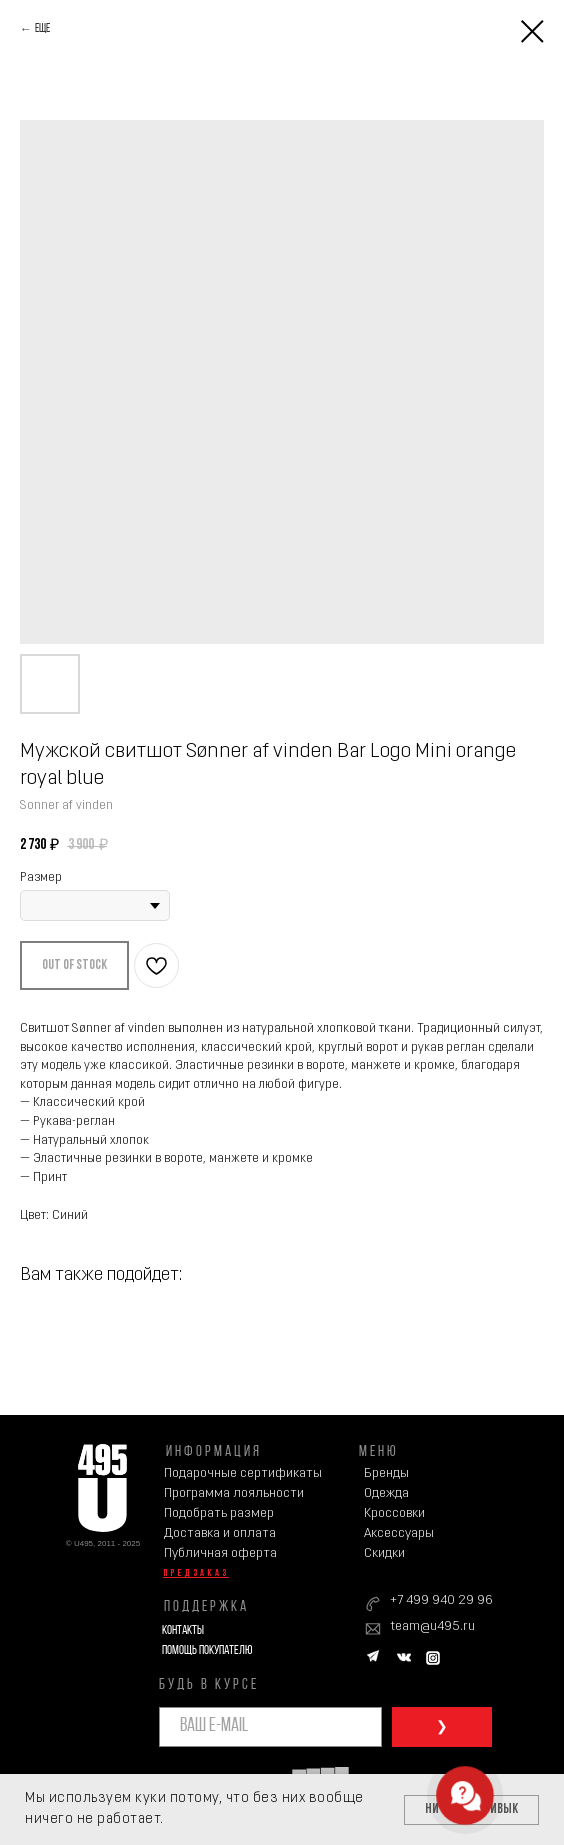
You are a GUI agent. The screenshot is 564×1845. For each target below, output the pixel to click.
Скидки (384, 1553)
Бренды (386, 1473)
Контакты (183, 1630)
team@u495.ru (432, 1626)
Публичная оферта (220, 1553)
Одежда (386, 1493)
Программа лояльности (234, 1493)
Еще (42, 29)
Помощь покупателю (207, 1650)
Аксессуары (399, 1533)
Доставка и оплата (220, 1533)
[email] (270, 1727)
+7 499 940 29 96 (441, 1600)
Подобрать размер (219, 1513)
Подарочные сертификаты (243, 1473)
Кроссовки (394, 1513)
